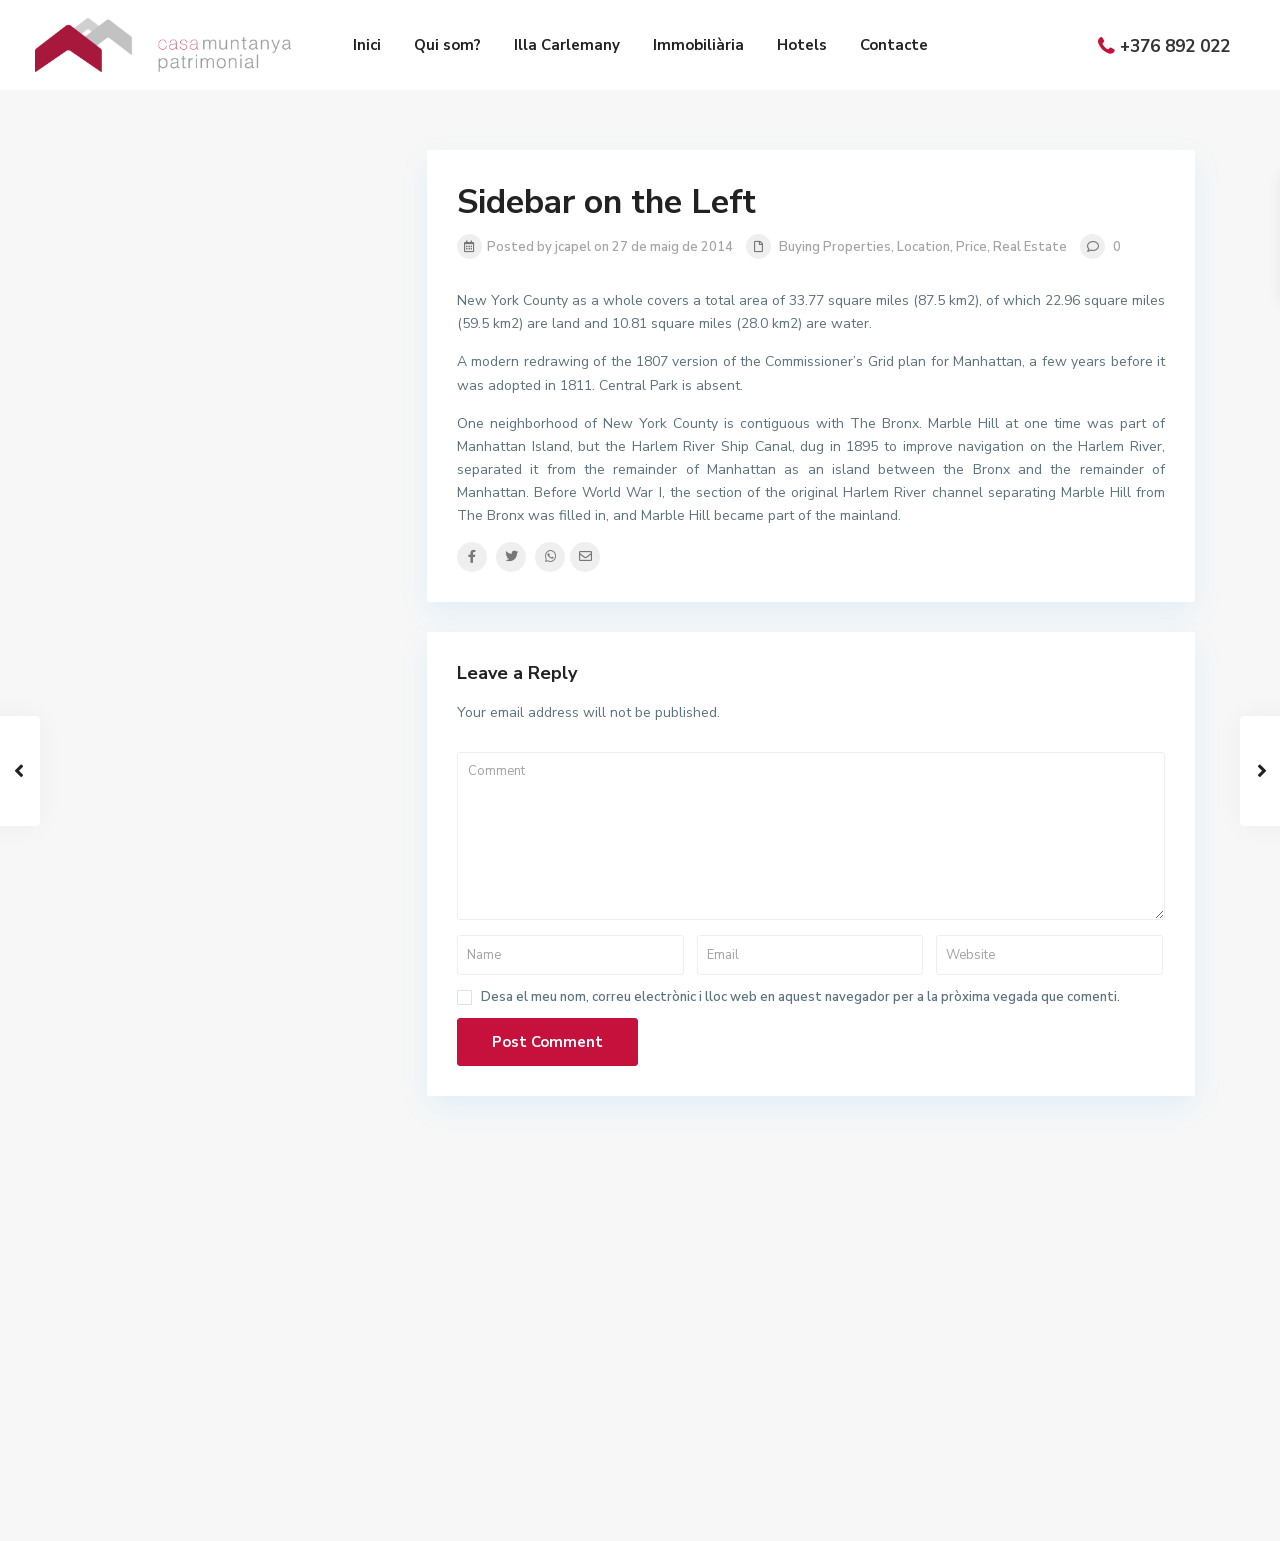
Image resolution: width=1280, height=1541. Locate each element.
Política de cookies (978, 1511)
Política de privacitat (1130, 1511)
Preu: (132, 558)
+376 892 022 (1175, 46)
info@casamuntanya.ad (751, 1404)
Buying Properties (835, 247)
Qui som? (447, 45)
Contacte (894, 45)
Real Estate (1030, 247)
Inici (367, 45)
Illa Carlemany (567, 45)
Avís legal (859, 1511)
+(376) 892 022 (728, 1374)
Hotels (802, 45)
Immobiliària (698, 45)
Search (241, 666)
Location (923, 247)
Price (971, 247)
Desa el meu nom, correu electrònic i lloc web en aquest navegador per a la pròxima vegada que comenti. (800, 997)
